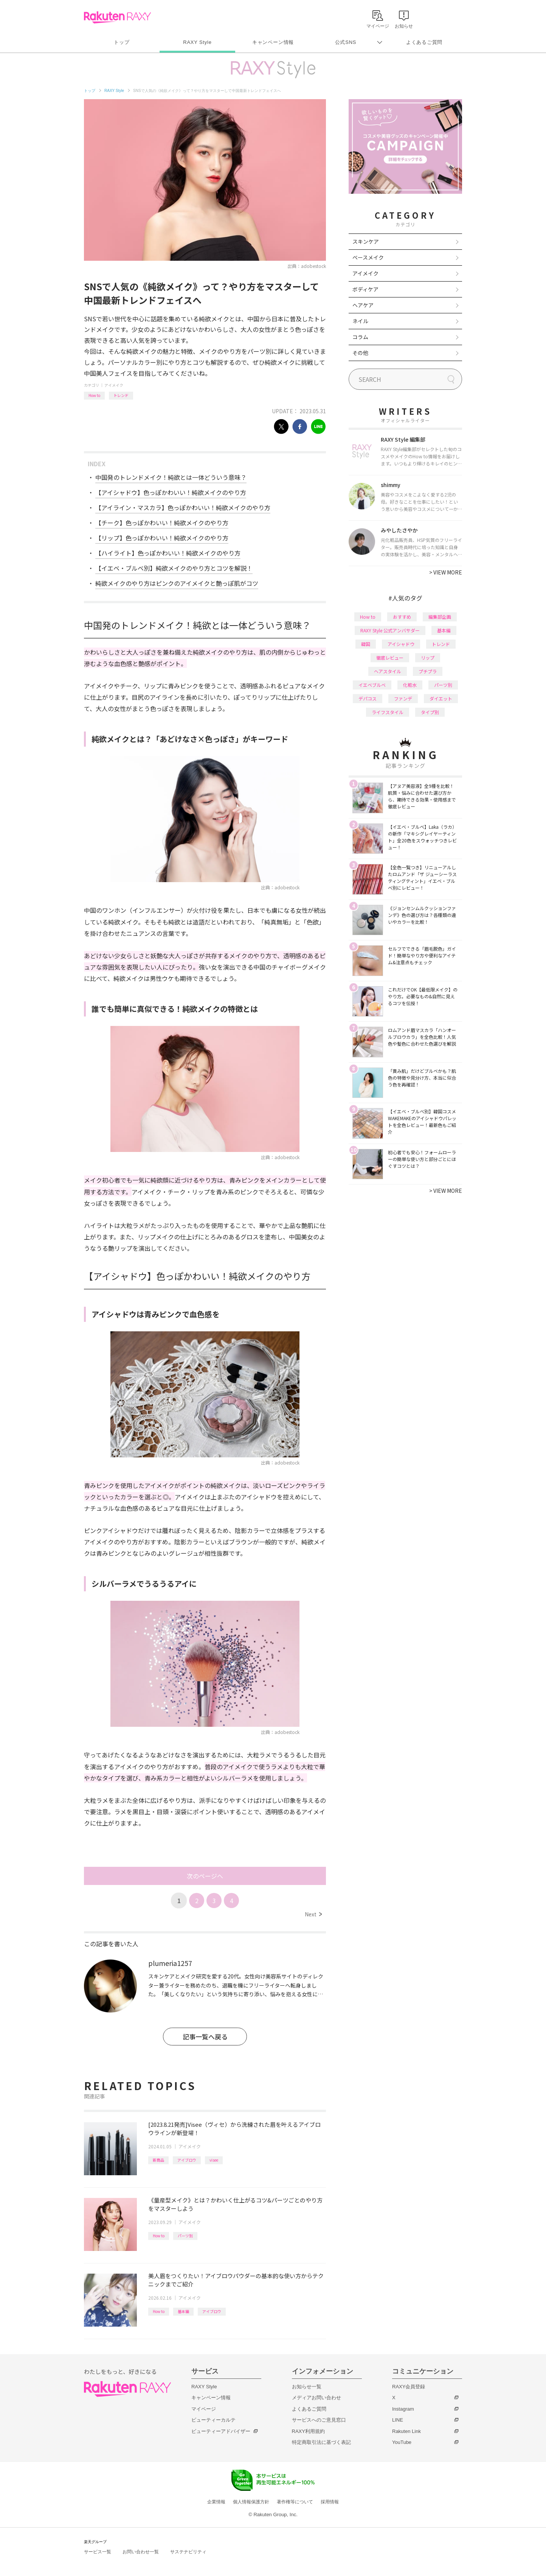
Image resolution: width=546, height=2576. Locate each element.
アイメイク (113, 385)
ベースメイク (368, 257)
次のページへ (205, 1875)
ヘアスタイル (387, 671)
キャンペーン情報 (273, 42)
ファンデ (403, 698)
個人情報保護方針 (251, 2501)
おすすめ (402, 616)
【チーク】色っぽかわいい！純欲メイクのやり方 (161, 522)
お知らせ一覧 (306, 2386)
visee (213, 2160)
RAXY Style (197, 42)
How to (94, 395)
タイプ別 (430, 712)
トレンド (121, 395)
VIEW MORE (445, 572)
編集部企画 (439, 616)
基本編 (183, 2311)
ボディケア (365, 289)
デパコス (367, 698)
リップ (427, 657)
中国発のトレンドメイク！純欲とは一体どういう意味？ (171, 477)
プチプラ (428, 671)
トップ (121, 42)
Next (313, 1914)
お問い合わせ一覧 (141, 2551)
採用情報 (330, 2501)
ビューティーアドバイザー (220, 2431)
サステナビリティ (188, 2551)
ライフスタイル (387, 712)
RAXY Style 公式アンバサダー (390, 630)
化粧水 (410, 685)
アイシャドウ (401, 644)
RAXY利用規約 (308, 2431)
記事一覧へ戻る (205, 2036)
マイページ (203, 2409)
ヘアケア (363, 305)
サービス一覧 (97, 2551)
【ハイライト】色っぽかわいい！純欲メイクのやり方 (167, 552)
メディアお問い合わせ (316, 2397)
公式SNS (346, 42)
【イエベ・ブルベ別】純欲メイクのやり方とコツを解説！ (174, 568)
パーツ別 (185, 2235)
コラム (360, 337)
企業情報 (216, 2501)
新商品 (158, 2160)
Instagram (403, 2409)
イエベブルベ (372, 685)
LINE (397, 2420)
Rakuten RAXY (117, 17)
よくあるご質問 (424, 42)
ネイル (360, 321)
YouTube (401, 2442)
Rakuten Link (406, 2431)
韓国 (365, 644)
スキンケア (365, 241)
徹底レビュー (389, 657)
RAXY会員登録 (408, 2386)
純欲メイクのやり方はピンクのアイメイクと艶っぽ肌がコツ (176, 583)
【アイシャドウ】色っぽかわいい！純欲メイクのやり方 (170, 492)
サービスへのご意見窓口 (319, 2420)
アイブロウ (186, 2160)
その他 (360, 352)
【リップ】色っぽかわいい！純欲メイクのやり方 (161, 537)
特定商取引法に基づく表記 (321, 2442)
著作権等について (295, 2501)
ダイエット (441, 698)
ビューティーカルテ (213, 2420)
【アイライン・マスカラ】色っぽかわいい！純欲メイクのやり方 (182, 507)
